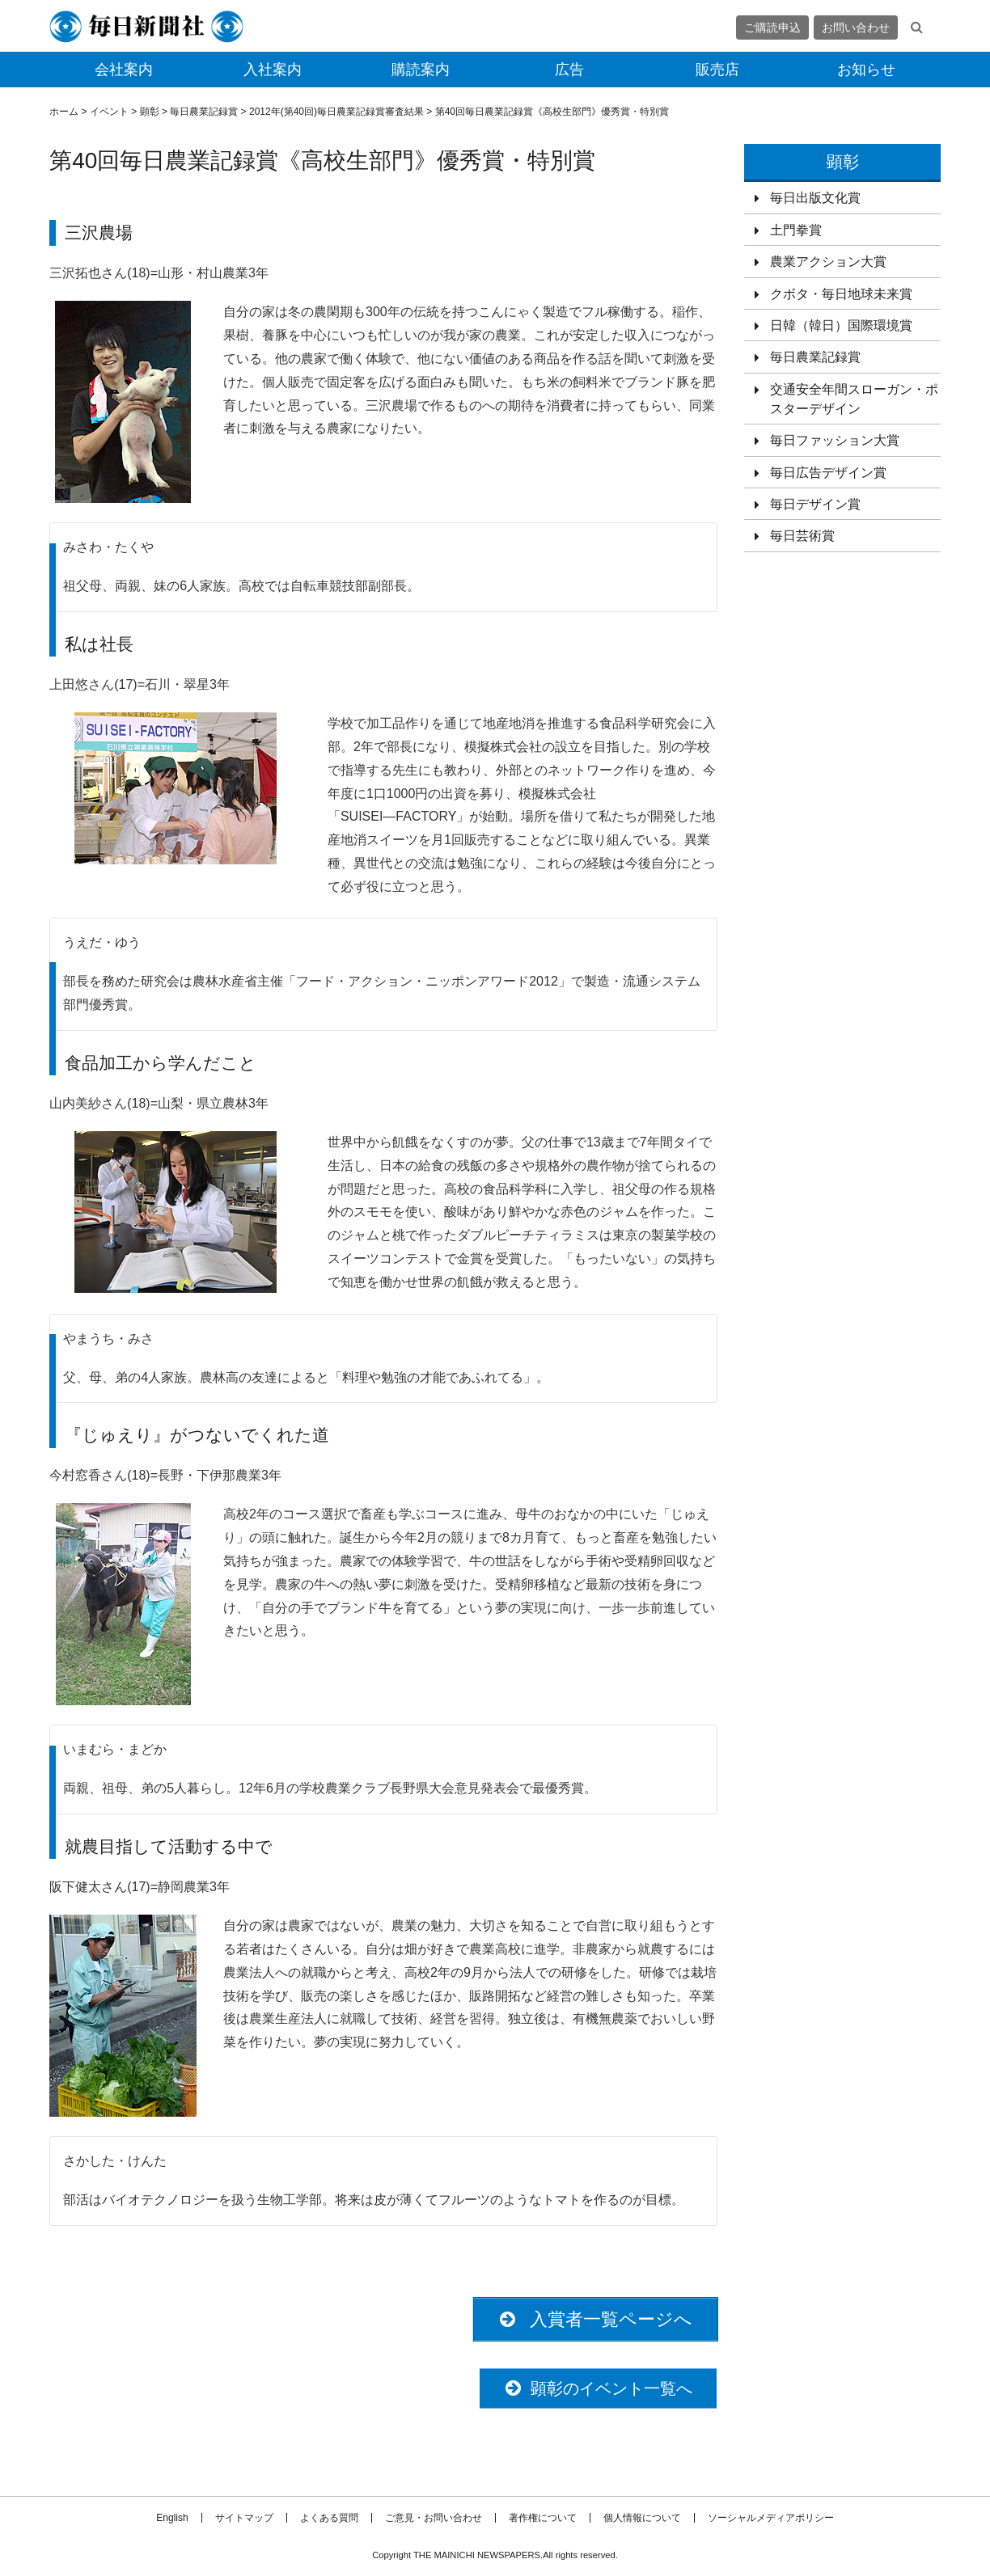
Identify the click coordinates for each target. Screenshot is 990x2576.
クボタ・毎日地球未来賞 (841, 294)
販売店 (717, 69)
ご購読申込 (772, 27)
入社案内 (272, 69)
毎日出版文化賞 (815, 198)
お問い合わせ (856, 27)
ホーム (63, 111)
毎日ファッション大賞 (834, 440)
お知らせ (866, 69)
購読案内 (420, 69)
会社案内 (124, 69)
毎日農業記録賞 (815, 357)
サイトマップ (244, 2517)
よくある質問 (329, 2517)
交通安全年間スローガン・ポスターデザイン (854, 399)
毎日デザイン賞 (815, 504)
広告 (569, 69)
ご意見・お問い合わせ (433, 2517)
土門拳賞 (796, 230)
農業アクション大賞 (828, 261)
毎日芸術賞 (802, 536)
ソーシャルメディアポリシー (771, 2517)
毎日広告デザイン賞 (828, 472)
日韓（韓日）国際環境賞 (841, 325)
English (172, 2517)
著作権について (543, 2517)
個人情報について (642, 2517)
